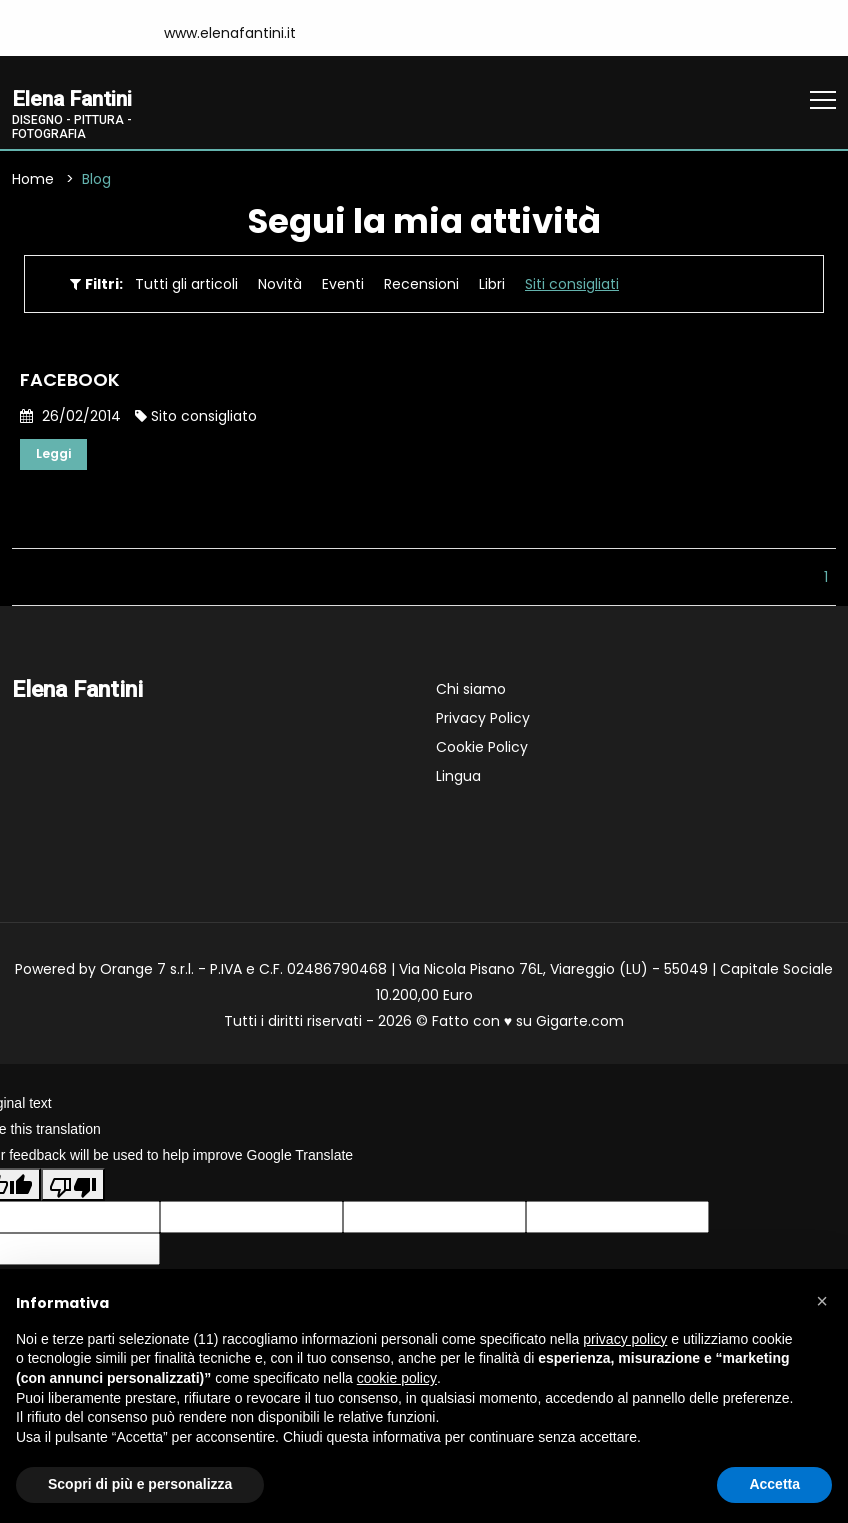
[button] (822, 1301)
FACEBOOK (70, 382)
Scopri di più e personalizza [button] (140, 1484)
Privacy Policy (483, 723)
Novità (280, 287)
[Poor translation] (73, 1189)
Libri (492, 287)
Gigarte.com (580, 1026)
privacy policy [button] (625, 1339)
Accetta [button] (774, 1484)
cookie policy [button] (397, 1378)
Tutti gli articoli (186, 287)
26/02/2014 (70, 419)
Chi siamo (471, 694)
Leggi (56, 458)
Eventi (343, 287)
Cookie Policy (482, 752)
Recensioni (421, 287)
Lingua (458, 781)
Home (33, 182)
